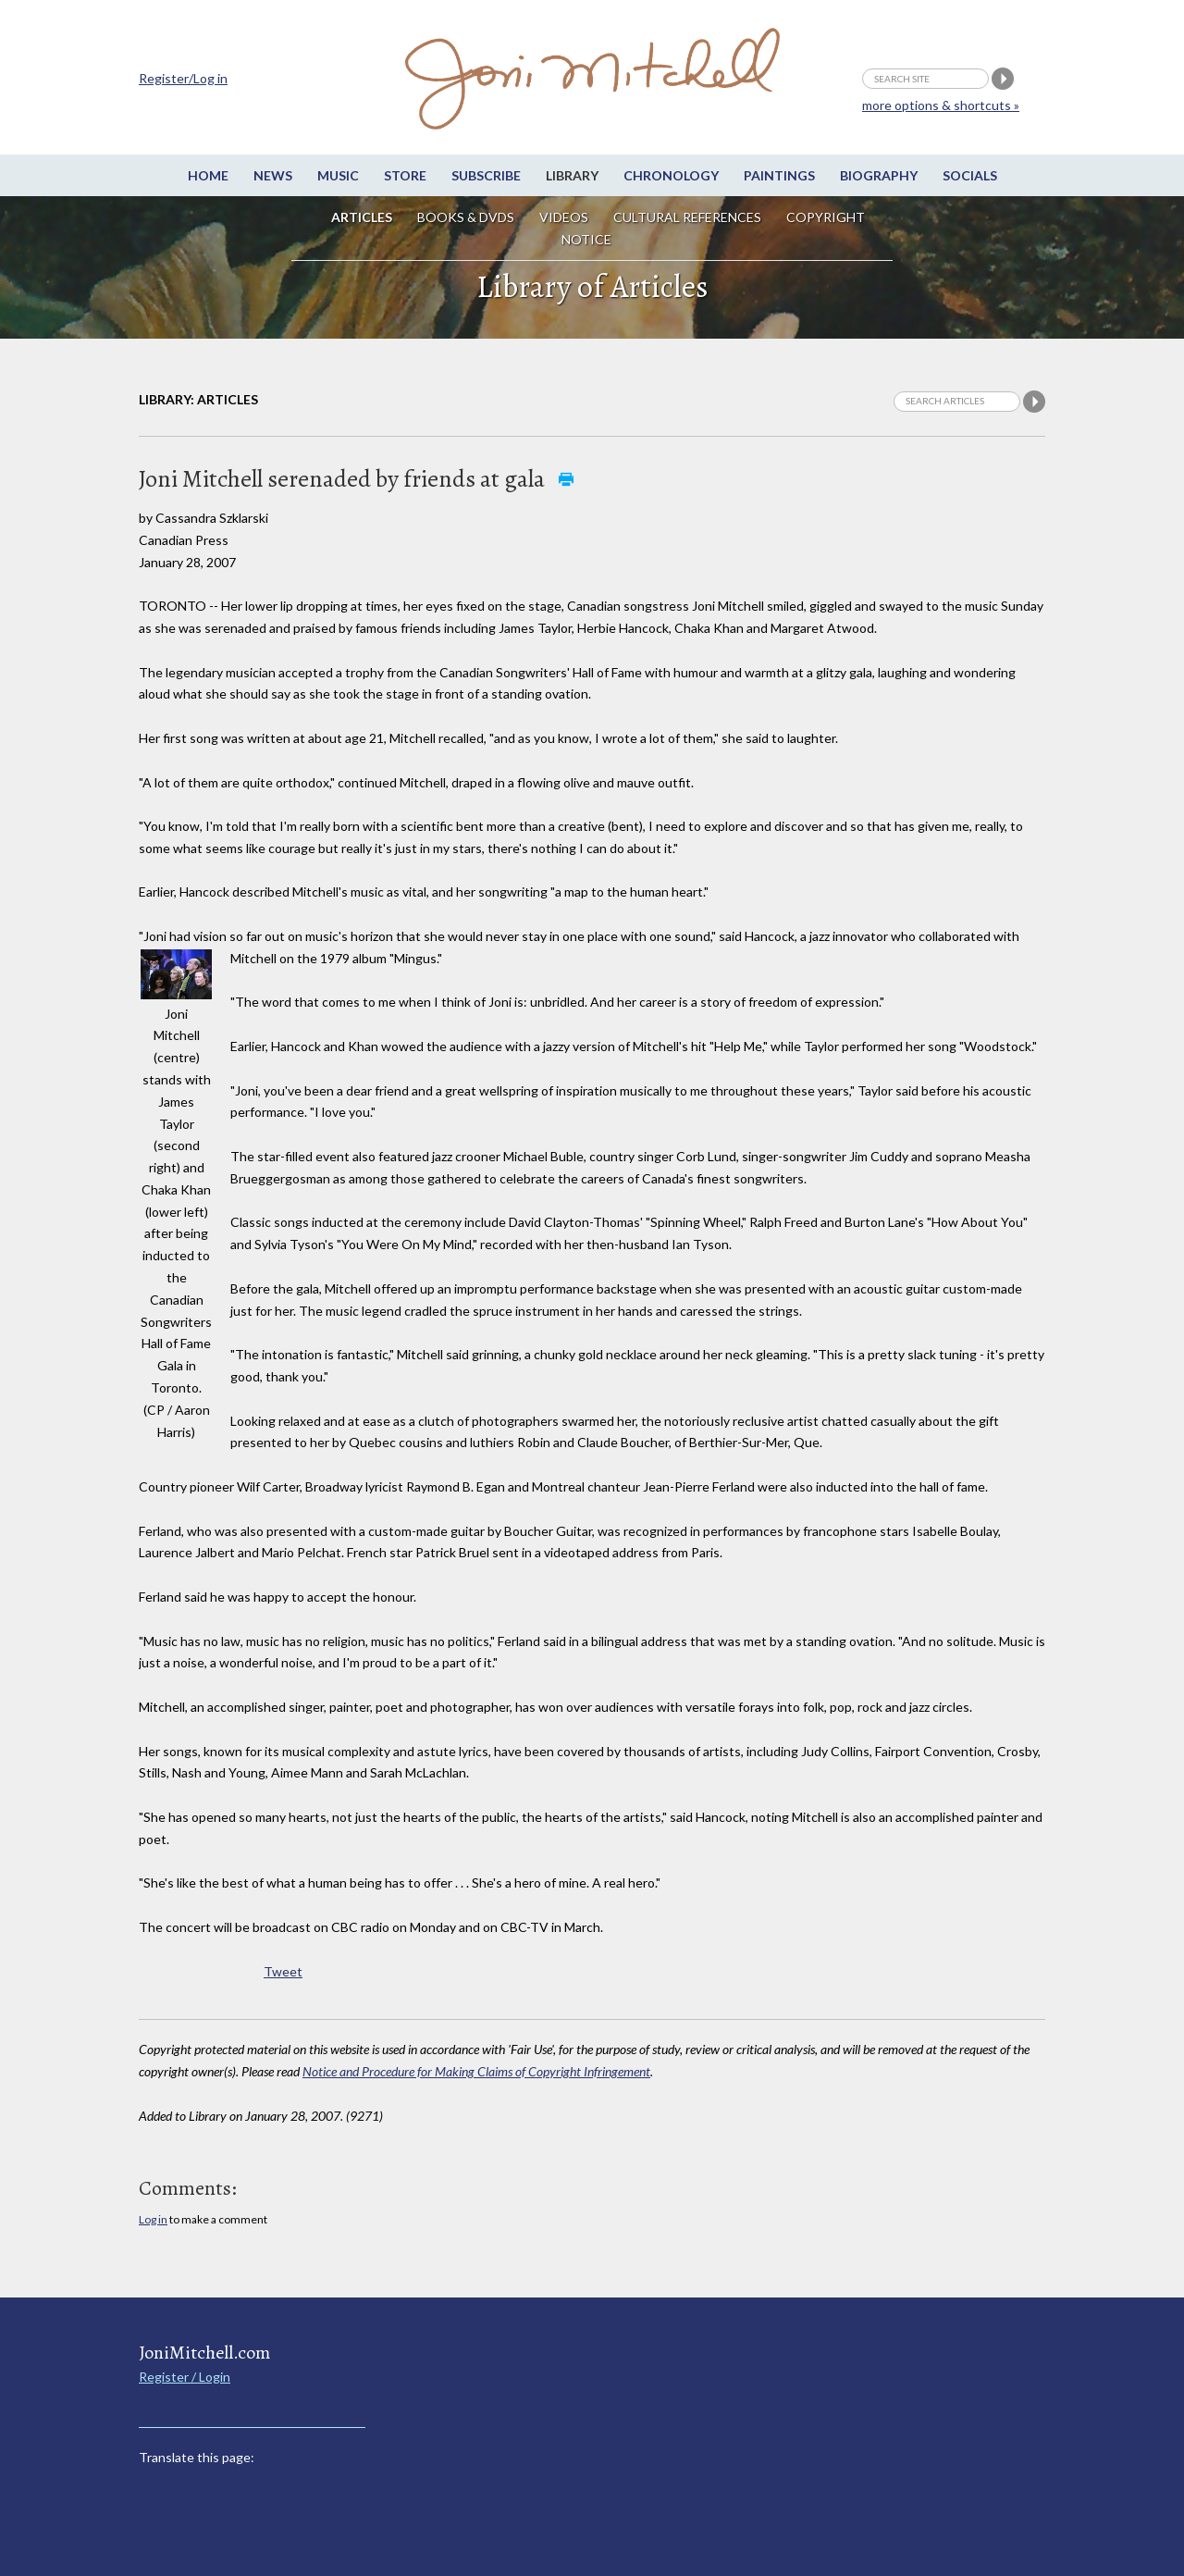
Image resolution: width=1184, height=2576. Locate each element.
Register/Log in (183, 78)
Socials (970, 175)
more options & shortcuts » (940, 105)
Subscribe (486, 175)
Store (405, 175)
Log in (153, 2219)
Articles (361, 217)
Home (208, 175)
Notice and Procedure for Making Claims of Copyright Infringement (476, 2071)
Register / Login (184, 2376)
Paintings (779, 175)
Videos (563, 217)
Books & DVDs (465, 217)
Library (572, 175)
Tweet (283, 1971)
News (272, 175)
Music (338, 175)
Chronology (671, 175)
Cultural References (687, 217)
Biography (879, 175)
